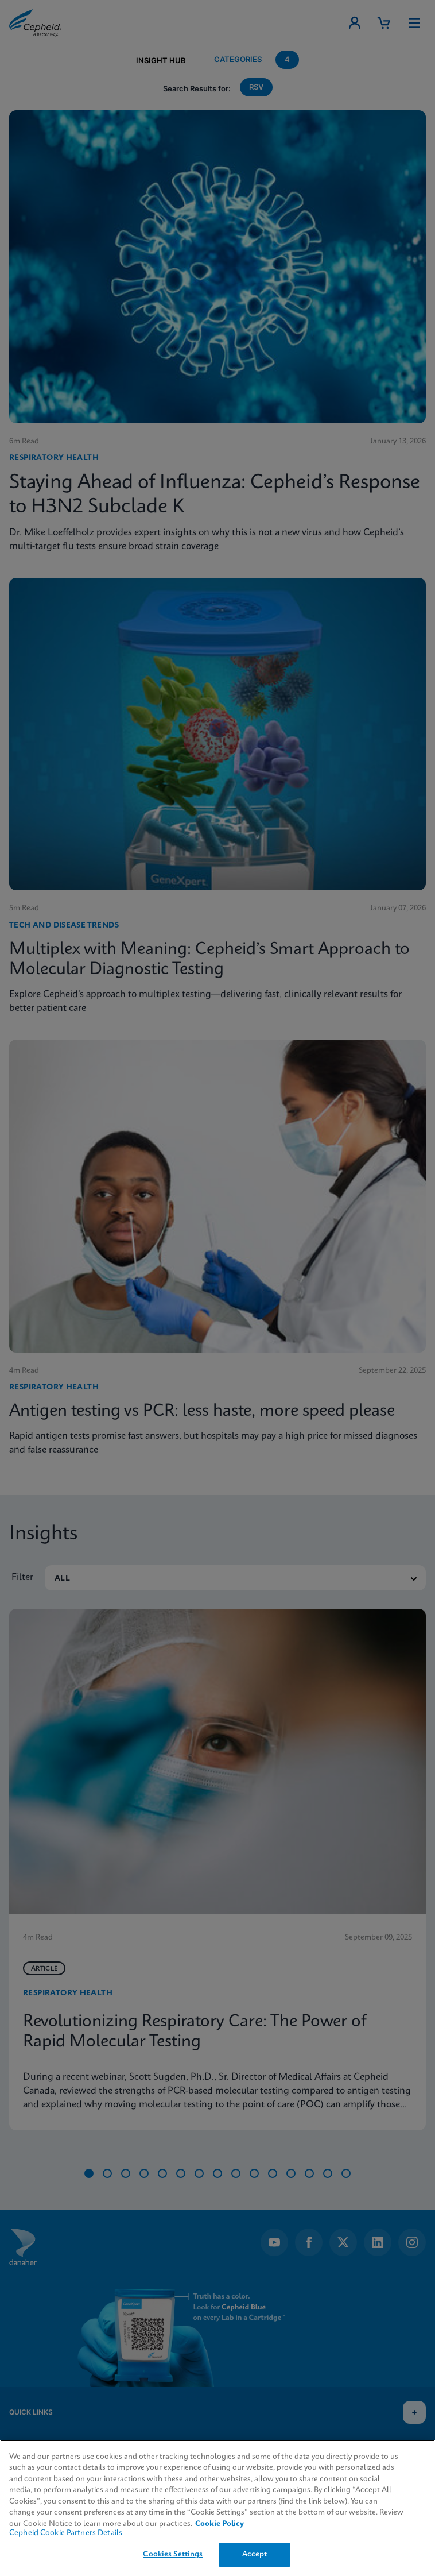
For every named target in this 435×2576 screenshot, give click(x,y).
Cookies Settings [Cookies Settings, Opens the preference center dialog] (173, 2554)
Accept (254, 2554)
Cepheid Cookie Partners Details (65, 2533)
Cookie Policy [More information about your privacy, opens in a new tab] (219, 2524)
